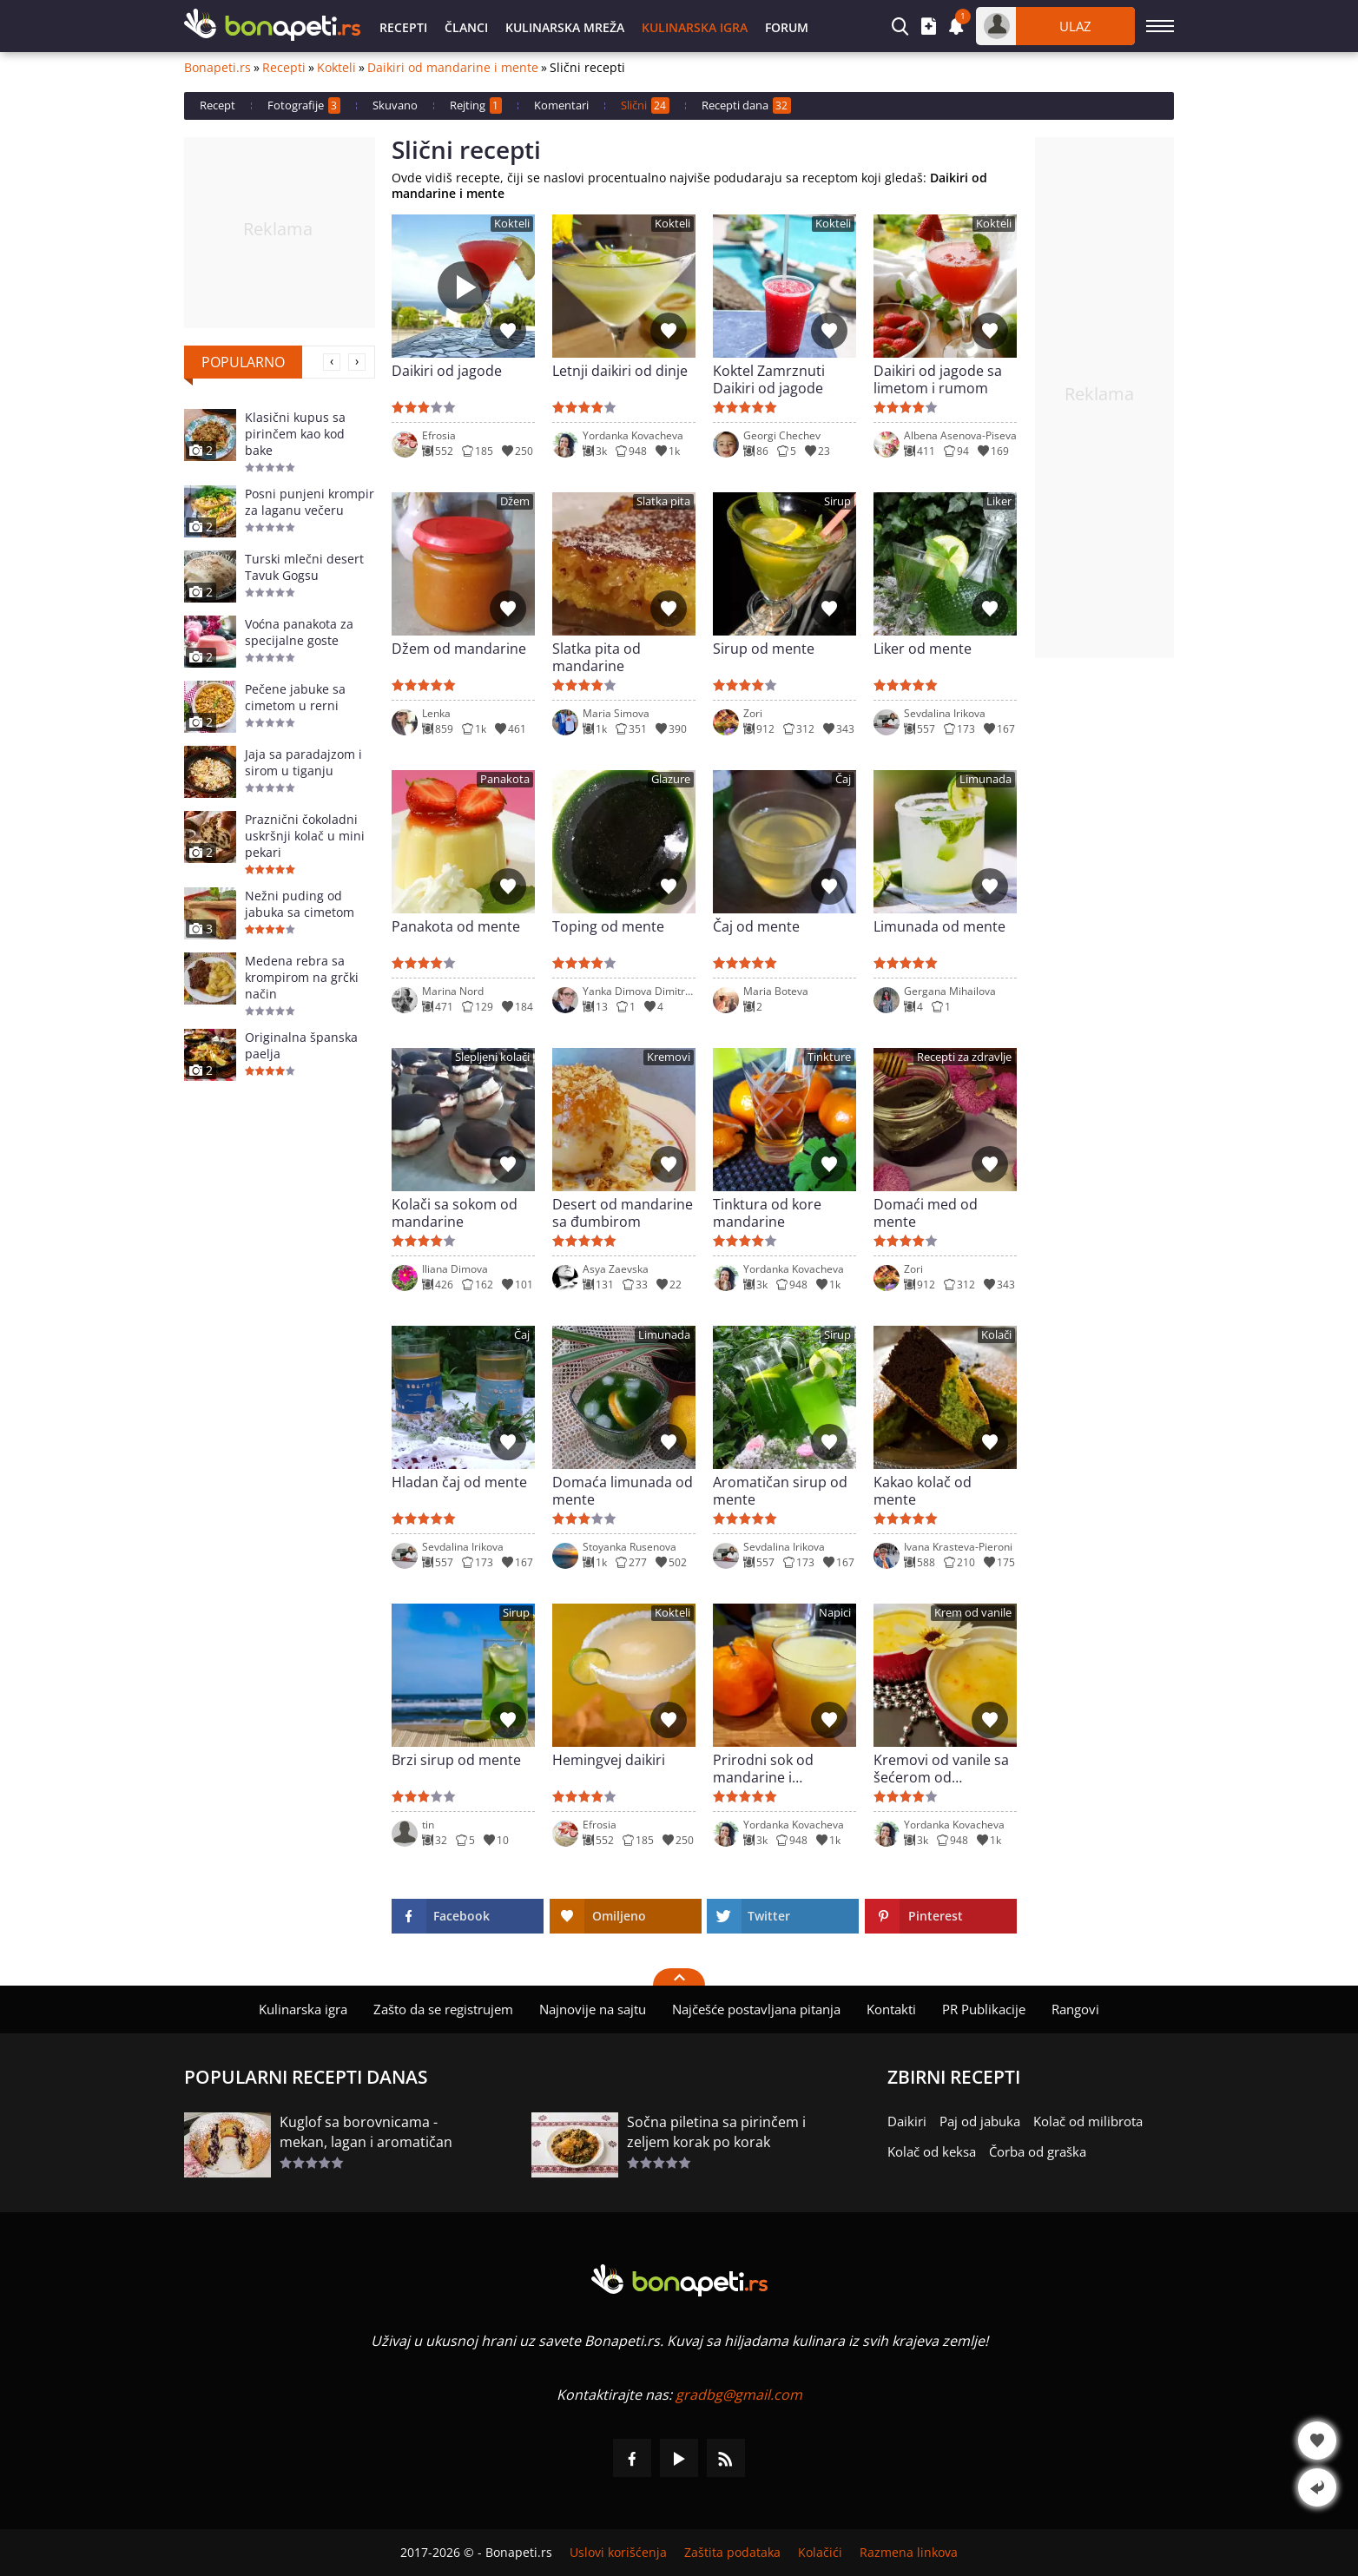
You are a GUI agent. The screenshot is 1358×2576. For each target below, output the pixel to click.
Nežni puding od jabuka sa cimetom (299, 903)
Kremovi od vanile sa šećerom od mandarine (941, 1768)
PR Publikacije (983, 2009)
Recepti (403, 27)
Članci (466, 27)
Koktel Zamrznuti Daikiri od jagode (769, 379)
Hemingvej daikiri (608, 1760)
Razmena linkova (909, 2552)
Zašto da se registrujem (443, 2009)
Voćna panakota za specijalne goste (299, 632)
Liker (999, 501)
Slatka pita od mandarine (596, 657)
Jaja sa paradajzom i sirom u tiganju (303, 762)
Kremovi (668, 1057)
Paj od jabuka (979, 2121)
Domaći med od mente (925, 1213)
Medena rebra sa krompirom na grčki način (302, 977)
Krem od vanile (973, 1612)
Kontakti (891, 2009)
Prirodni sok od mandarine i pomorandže (763, 1768)
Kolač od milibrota (1088, 2121)
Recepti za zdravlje (964, 1057)
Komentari (561, 105)
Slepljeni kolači (492, 1057)
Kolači (996, 1335)
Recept (217, 105)
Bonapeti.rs (217, 68)
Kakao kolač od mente (922, 1490)
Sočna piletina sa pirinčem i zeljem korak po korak (716, 2131)
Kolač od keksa (931, 2151)
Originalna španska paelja (301, 1045)
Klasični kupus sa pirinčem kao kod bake (295, 433)
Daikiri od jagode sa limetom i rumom (937, 379)
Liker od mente (922, 649)
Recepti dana (746, 105)
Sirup (837, 501)
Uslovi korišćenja (618, 2552)
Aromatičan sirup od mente (780, 1490)
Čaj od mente (756, 927)
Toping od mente (608, 927)
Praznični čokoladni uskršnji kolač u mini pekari (305, 835)
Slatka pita (663, 501)
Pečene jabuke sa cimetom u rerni (295, 697)
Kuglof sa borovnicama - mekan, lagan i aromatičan (366, 2131)
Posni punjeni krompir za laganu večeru (309, 501)
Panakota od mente (456, 927)
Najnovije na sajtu (592, 2009)
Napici (835, 1612)
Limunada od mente (939, 927)
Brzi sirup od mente (456, 1760)
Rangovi (1075, 2009)
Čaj (843, 779)
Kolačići (820, 2552)
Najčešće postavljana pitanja (756, 2009)
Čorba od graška (1037, 2151)
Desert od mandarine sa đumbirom (622, 1213)
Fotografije (303, 105)
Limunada (985, 779)
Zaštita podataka (732, 2552)
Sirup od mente (763, 649)
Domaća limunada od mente (622, 1490)
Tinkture (829, 1057)
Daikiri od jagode (447, 371)
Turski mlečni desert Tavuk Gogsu (304, 566)
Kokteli (336, 68)
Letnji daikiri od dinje (620, 371)
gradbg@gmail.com (739, 2394)
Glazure (670, 779)
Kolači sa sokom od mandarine (454, 1213)
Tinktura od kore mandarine (767, 1213)
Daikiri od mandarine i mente (452, 68)
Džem (515, 501)
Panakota (505, 779)
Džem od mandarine (459, 649)
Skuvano (395, 105)
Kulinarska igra (695, 27)
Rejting (476, 105)
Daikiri (906, 2121)
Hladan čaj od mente (459, 1482)
